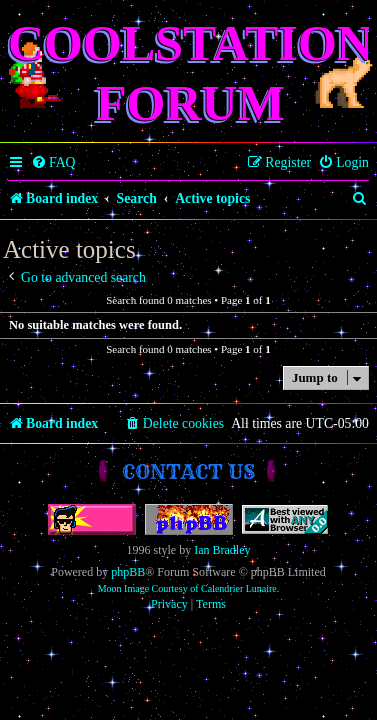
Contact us (188, 471)
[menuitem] (53, 163)
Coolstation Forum (190, 73)
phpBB (128, 572)
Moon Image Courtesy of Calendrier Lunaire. (189, 588)
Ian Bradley (222, 550)
